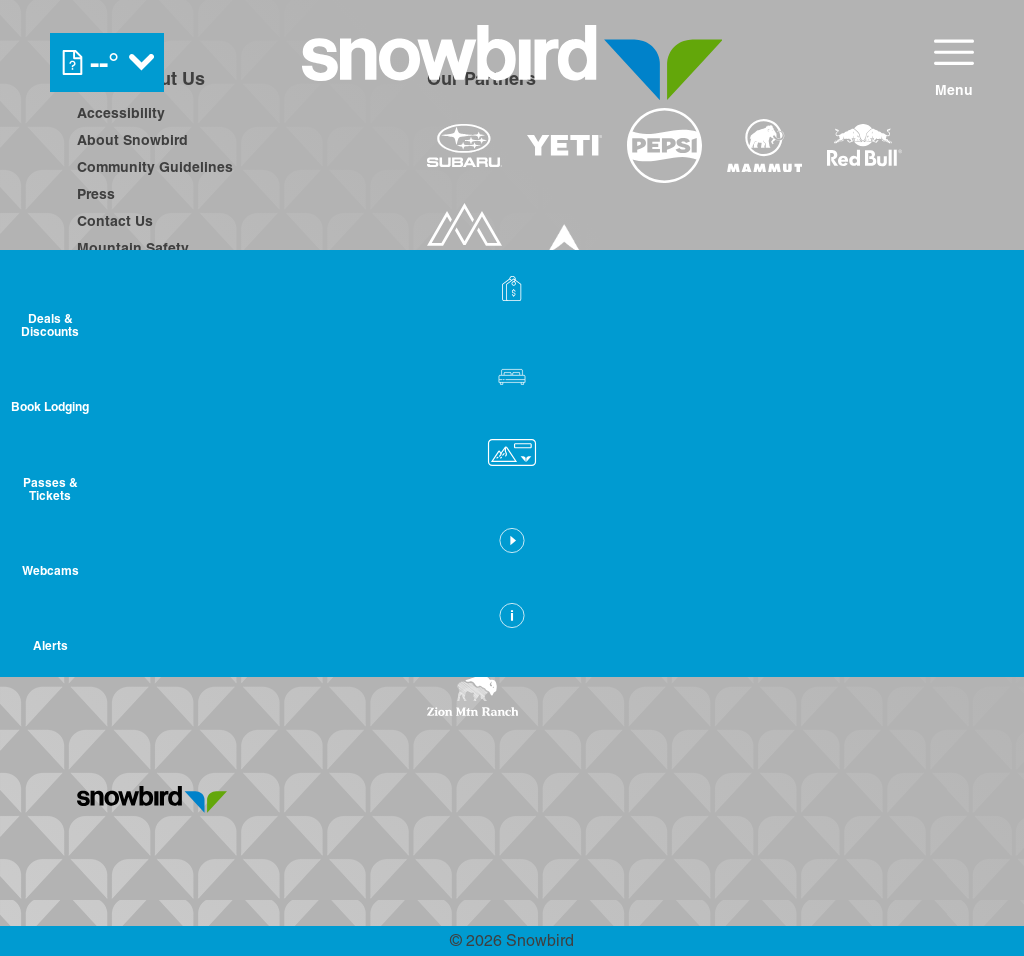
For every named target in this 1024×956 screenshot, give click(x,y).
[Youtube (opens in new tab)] (262, 530)
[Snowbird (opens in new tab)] (469, 579)
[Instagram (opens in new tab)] (152, 530)
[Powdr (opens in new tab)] (473, 526)
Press (96, 194)
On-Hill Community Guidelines (180, 275)
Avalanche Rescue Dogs (160, 356)
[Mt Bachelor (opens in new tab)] (886, 526)
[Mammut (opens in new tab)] (764, 146)
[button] (974, 400)
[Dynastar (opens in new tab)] (564, 247)
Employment (119, 302)
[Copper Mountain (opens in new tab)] (690, 527)
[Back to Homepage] (227, 801)
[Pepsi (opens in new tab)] (664, 145)
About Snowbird (132, 140)
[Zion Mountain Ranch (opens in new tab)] (472, 696)
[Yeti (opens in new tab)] (564, 145)
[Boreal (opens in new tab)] (584, 526)
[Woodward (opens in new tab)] (785, 580)
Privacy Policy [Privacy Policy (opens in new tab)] (124, 383)
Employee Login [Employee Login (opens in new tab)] (132, 329)
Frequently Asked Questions (175, 410)
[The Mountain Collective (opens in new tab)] (464, 248)
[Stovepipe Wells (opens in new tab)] (642, 636)
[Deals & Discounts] (974, 310)
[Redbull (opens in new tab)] (864, 145)
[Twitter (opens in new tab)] (207, 530)
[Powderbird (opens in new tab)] (646, 580)
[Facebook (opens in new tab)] (97, 530)
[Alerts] (974, 663)
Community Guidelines (155, 167)
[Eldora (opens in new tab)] (795, 527)
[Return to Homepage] (512, 62)
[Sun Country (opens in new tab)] (493, 636)
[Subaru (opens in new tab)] (464, 145)
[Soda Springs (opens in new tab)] (548, 579)
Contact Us (115, 221)
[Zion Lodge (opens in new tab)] (773, 636)
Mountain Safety (133, 248)
